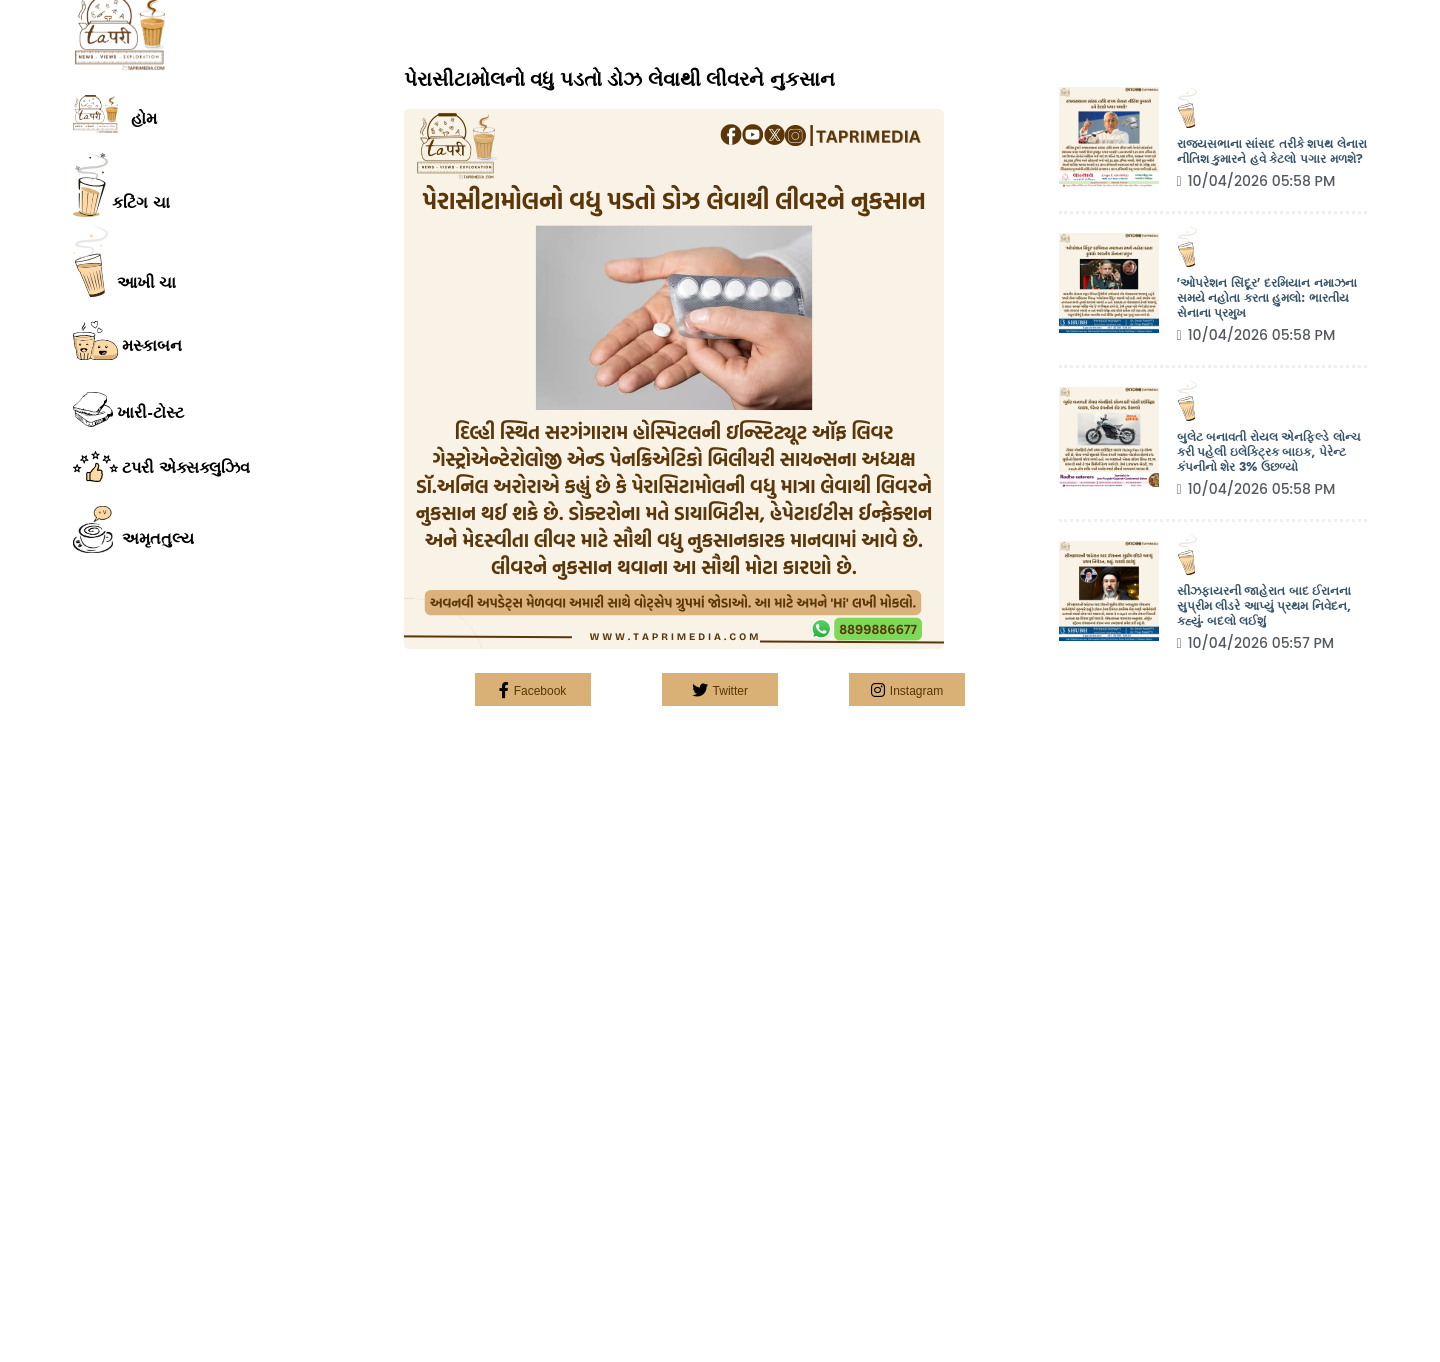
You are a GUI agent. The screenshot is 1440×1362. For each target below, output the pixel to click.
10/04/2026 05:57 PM (1256, 643)
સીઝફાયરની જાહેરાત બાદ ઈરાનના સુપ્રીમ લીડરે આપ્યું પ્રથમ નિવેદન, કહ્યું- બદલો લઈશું (1264, 606)
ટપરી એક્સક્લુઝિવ (161, 466)
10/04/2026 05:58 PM (1256, 181)
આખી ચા (124, 261)
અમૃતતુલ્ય (133, 530)
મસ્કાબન (127, 341)
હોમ (115, 114)
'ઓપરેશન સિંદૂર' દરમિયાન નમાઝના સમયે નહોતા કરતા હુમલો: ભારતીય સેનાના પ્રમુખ (1267, 298)
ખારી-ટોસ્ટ (128, 409)
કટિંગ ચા (121, 185)
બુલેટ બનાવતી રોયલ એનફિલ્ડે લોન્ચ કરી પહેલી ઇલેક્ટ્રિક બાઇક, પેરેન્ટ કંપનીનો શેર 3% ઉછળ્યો (1269, 452)
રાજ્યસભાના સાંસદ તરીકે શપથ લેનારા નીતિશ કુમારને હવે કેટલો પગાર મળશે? (1272, 152)
